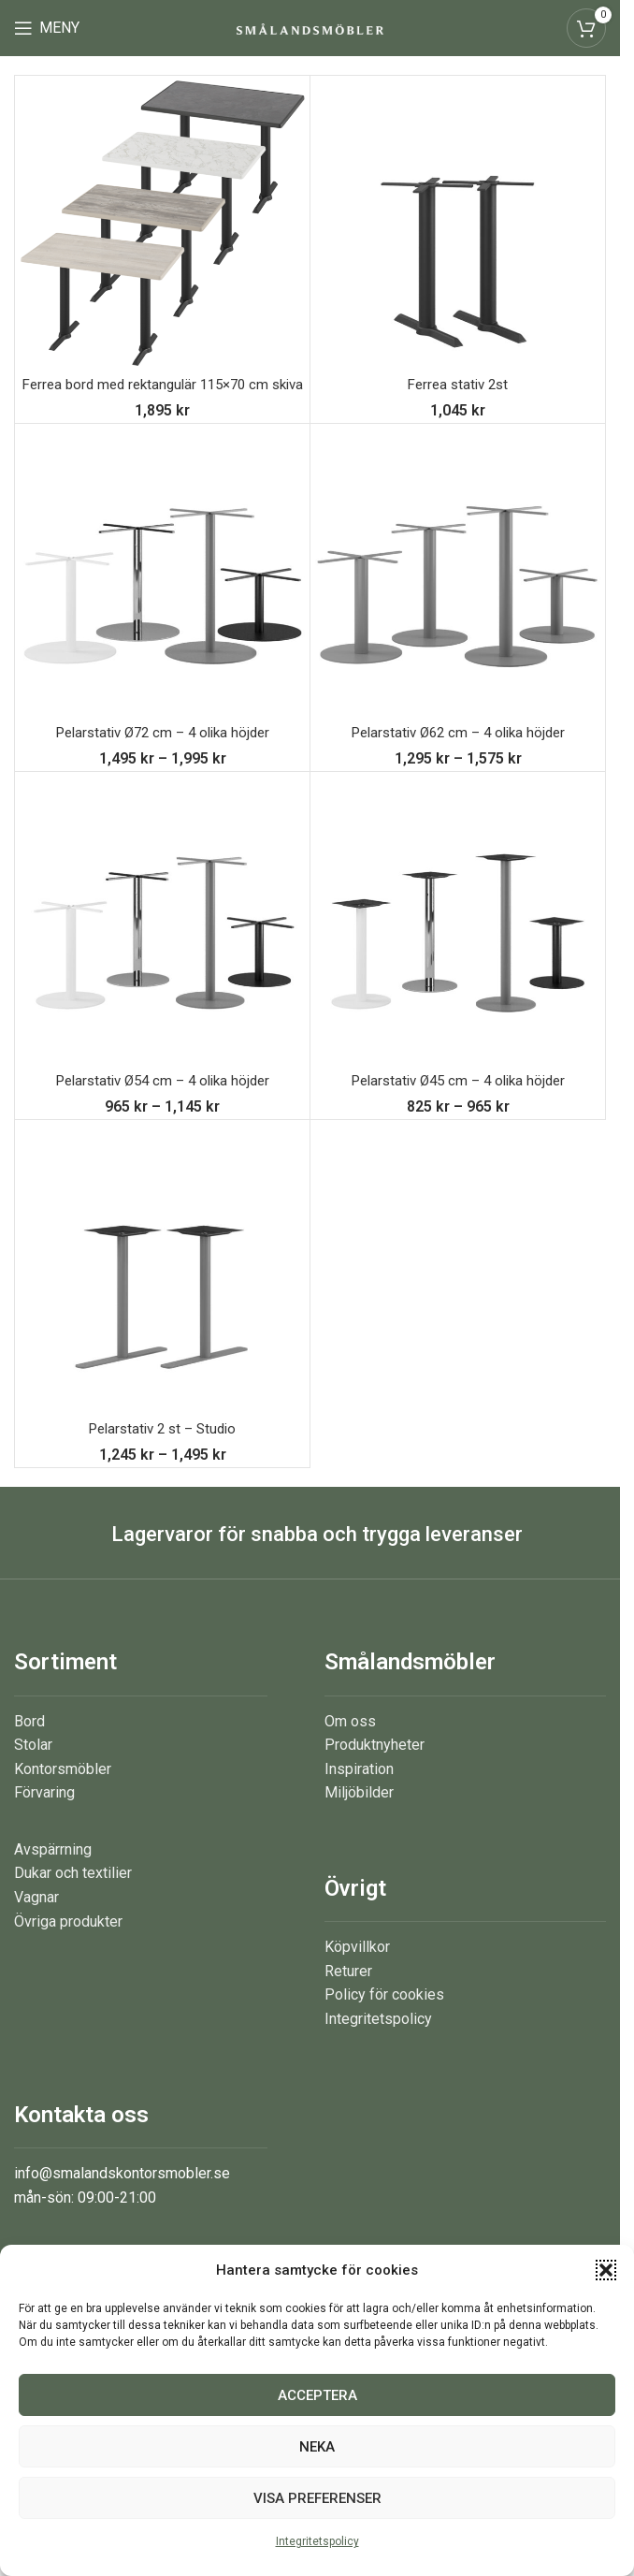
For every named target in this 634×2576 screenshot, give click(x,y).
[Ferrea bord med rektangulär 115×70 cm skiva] (162, 223)
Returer (348, 1992)
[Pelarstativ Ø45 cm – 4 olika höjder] (457, 940)
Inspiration (359, 1789)
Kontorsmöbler (62, 1789)
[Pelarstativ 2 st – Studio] (162, 1288)
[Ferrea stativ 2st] (457, 223)
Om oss (350, 1742)
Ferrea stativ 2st (458, 384)
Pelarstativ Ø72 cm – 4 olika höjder (162, 753)
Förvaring (44, 1814)
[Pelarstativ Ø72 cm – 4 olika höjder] (162, 592)
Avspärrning (53, 1870)
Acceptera (317, 2395)
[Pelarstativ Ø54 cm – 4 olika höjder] (162, 940)
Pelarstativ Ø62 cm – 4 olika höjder (457, 753)
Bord (29, 1742)
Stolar (33, 1766)
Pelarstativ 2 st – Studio (162, 1449)
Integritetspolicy (317, 2541)
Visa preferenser (317, 2498)
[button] (606, 2270)
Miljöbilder (359, 1814)
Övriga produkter (68, 1942)
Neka (317, 2446)
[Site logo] (310, 27)
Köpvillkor (357, 1968)
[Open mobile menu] (47, 28)
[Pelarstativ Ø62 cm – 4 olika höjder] (457, 592)
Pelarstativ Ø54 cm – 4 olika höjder (162, 1101)
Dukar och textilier (73, 1894)
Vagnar (36, 1918)
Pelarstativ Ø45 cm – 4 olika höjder (457, 1101)
